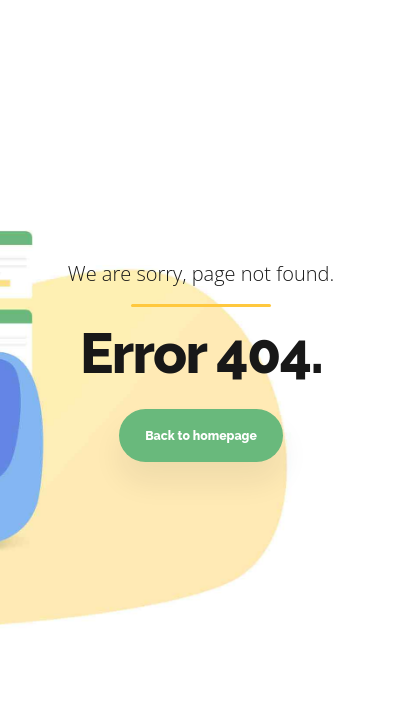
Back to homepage (201, 435)
